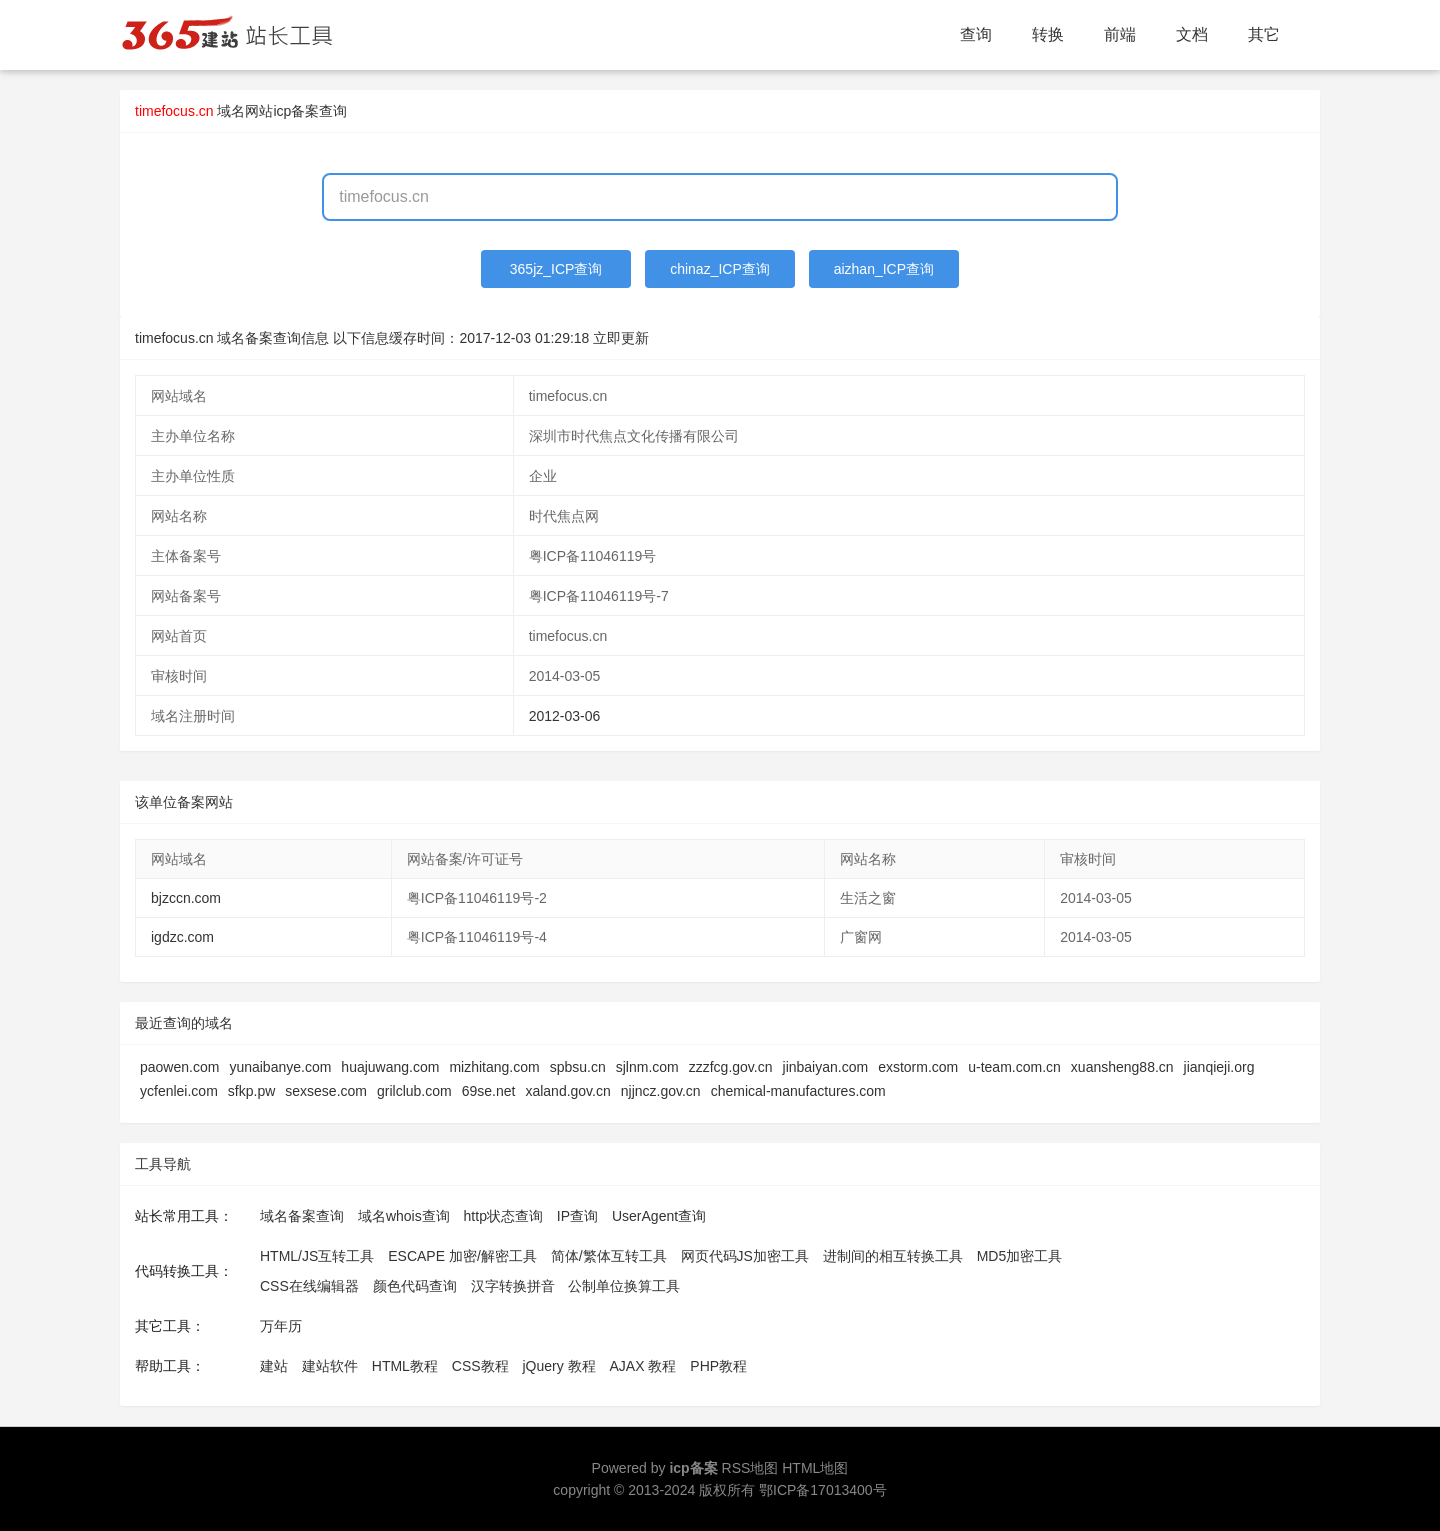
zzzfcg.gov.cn (731, 1067)
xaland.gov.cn (567, 1091)
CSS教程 (480, 1366)
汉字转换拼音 (513, 1286)
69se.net (489, 1091)
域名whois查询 (404, 1216)
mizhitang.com (494, 1067)
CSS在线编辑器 (309, 1286)
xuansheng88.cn (1122, 1067)
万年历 (281, 1326)
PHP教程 (718, 1366)
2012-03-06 (565, 716)
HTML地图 (815, 1468)
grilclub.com (414, 1091)
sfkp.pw (251, 1091)
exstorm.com (918, 1067)
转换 (1048, 34)
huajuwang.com (390, 1067)
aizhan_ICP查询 (884, 269)
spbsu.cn (578, 1067)
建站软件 (330, 1366)
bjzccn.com (186, 898)
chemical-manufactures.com (798, 1091)
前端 (1120, 34)
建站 (274, 1366)
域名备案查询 (302, 1216)
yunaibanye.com (280, 1067)
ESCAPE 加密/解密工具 (462, 1256)
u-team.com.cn (1014, 1067)
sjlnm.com (647, 1067)
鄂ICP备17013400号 (823, 1490)
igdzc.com (182, 937)
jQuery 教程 (558, 1366)
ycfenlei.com (179, 1091)
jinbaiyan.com (826, 1067)
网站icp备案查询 (296, 111)
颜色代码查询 (415, 1286)
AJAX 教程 (643, 1366)
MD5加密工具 (1020, 1256)
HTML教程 (405, 1366)
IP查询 (577, 1216)
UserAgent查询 (659, 1216)
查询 (976, 34)
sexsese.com (326, 1091)
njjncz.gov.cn (661, 1091)
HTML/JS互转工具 (317, 1256)
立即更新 (621, 338)
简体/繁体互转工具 (609, 1256)
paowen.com (179, 1067)
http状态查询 (503, 1216)
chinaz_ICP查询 (720, 269)
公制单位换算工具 (624, 1286)
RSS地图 (750, 1468)
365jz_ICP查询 (556, 269)
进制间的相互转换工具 (893, 1256)
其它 (1264, 34)
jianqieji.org (1219, 1067)
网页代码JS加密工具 (745, 1256)
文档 (1192, 34)
